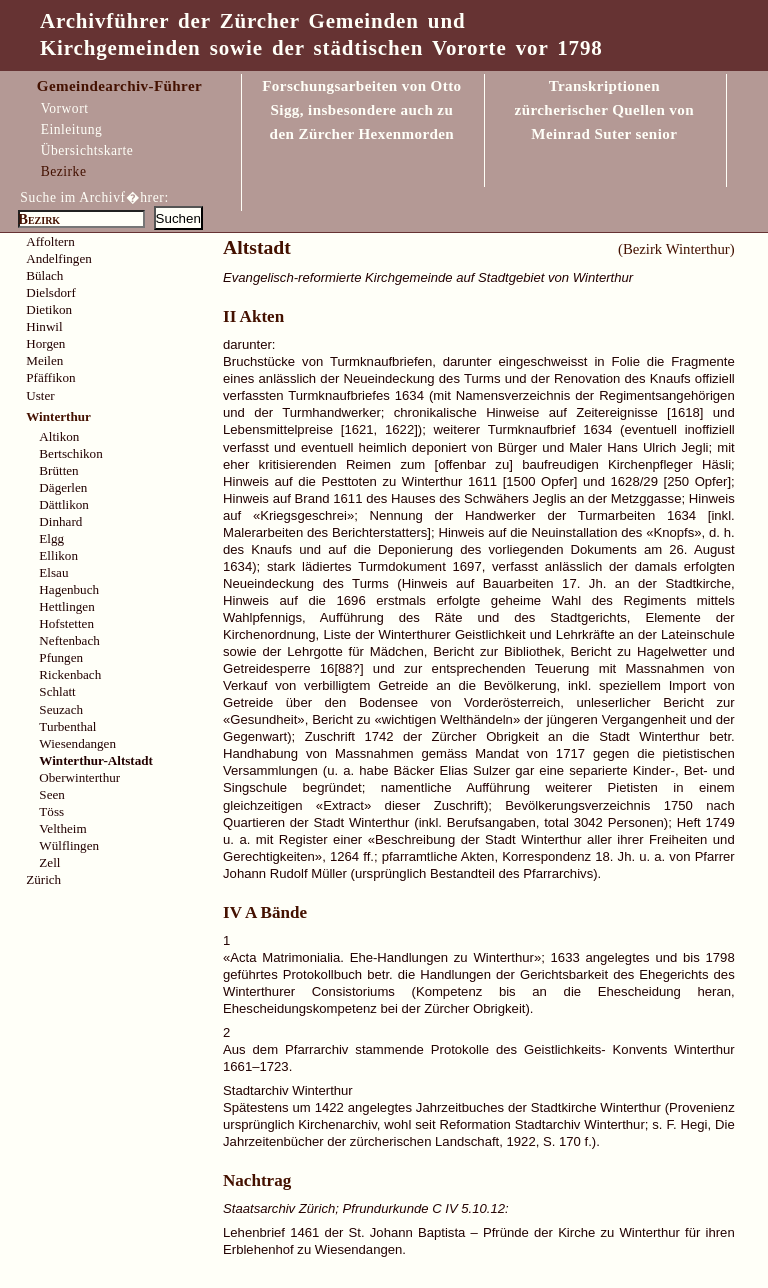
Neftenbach (69, 640)
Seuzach (61, 709)
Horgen (45, 343)
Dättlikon (64, 504)
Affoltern (50, 241)
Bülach (44, 275)
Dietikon (49, 309)
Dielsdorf (51, 292)
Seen (51, 794)
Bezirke (64, 171)
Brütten (58, 470)
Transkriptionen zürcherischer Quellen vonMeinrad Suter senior (604, 110)
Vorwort (65, 108)
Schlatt (57, 691)
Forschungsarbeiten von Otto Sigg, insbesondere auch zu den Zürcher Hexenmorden (361, 110)
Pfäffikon (50, 377)
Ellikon (58, 555)
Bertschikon (70, 453)
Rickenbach (70, 674)
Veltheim (62, 828)
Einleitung (72, 129)
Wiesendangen (77, 743)
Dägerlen (63, 487)
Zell (49, 862)
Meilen (44, 360)
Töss (51, 811)
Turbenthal (67, 726)
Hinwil (44, 326)
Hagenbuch (69, 589)
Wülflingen (69, 845)
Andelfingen (59, 258)
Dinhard (60, 521)
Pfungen (61, 657)
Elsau (53, 572)
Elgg (51, 538)
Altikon (59, 436)
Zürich (43, 879)
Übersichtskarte (87, 150)
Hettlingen (66, 606)
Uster (40, 395)
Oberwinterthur (79, 777)
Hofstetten (66, 623)
